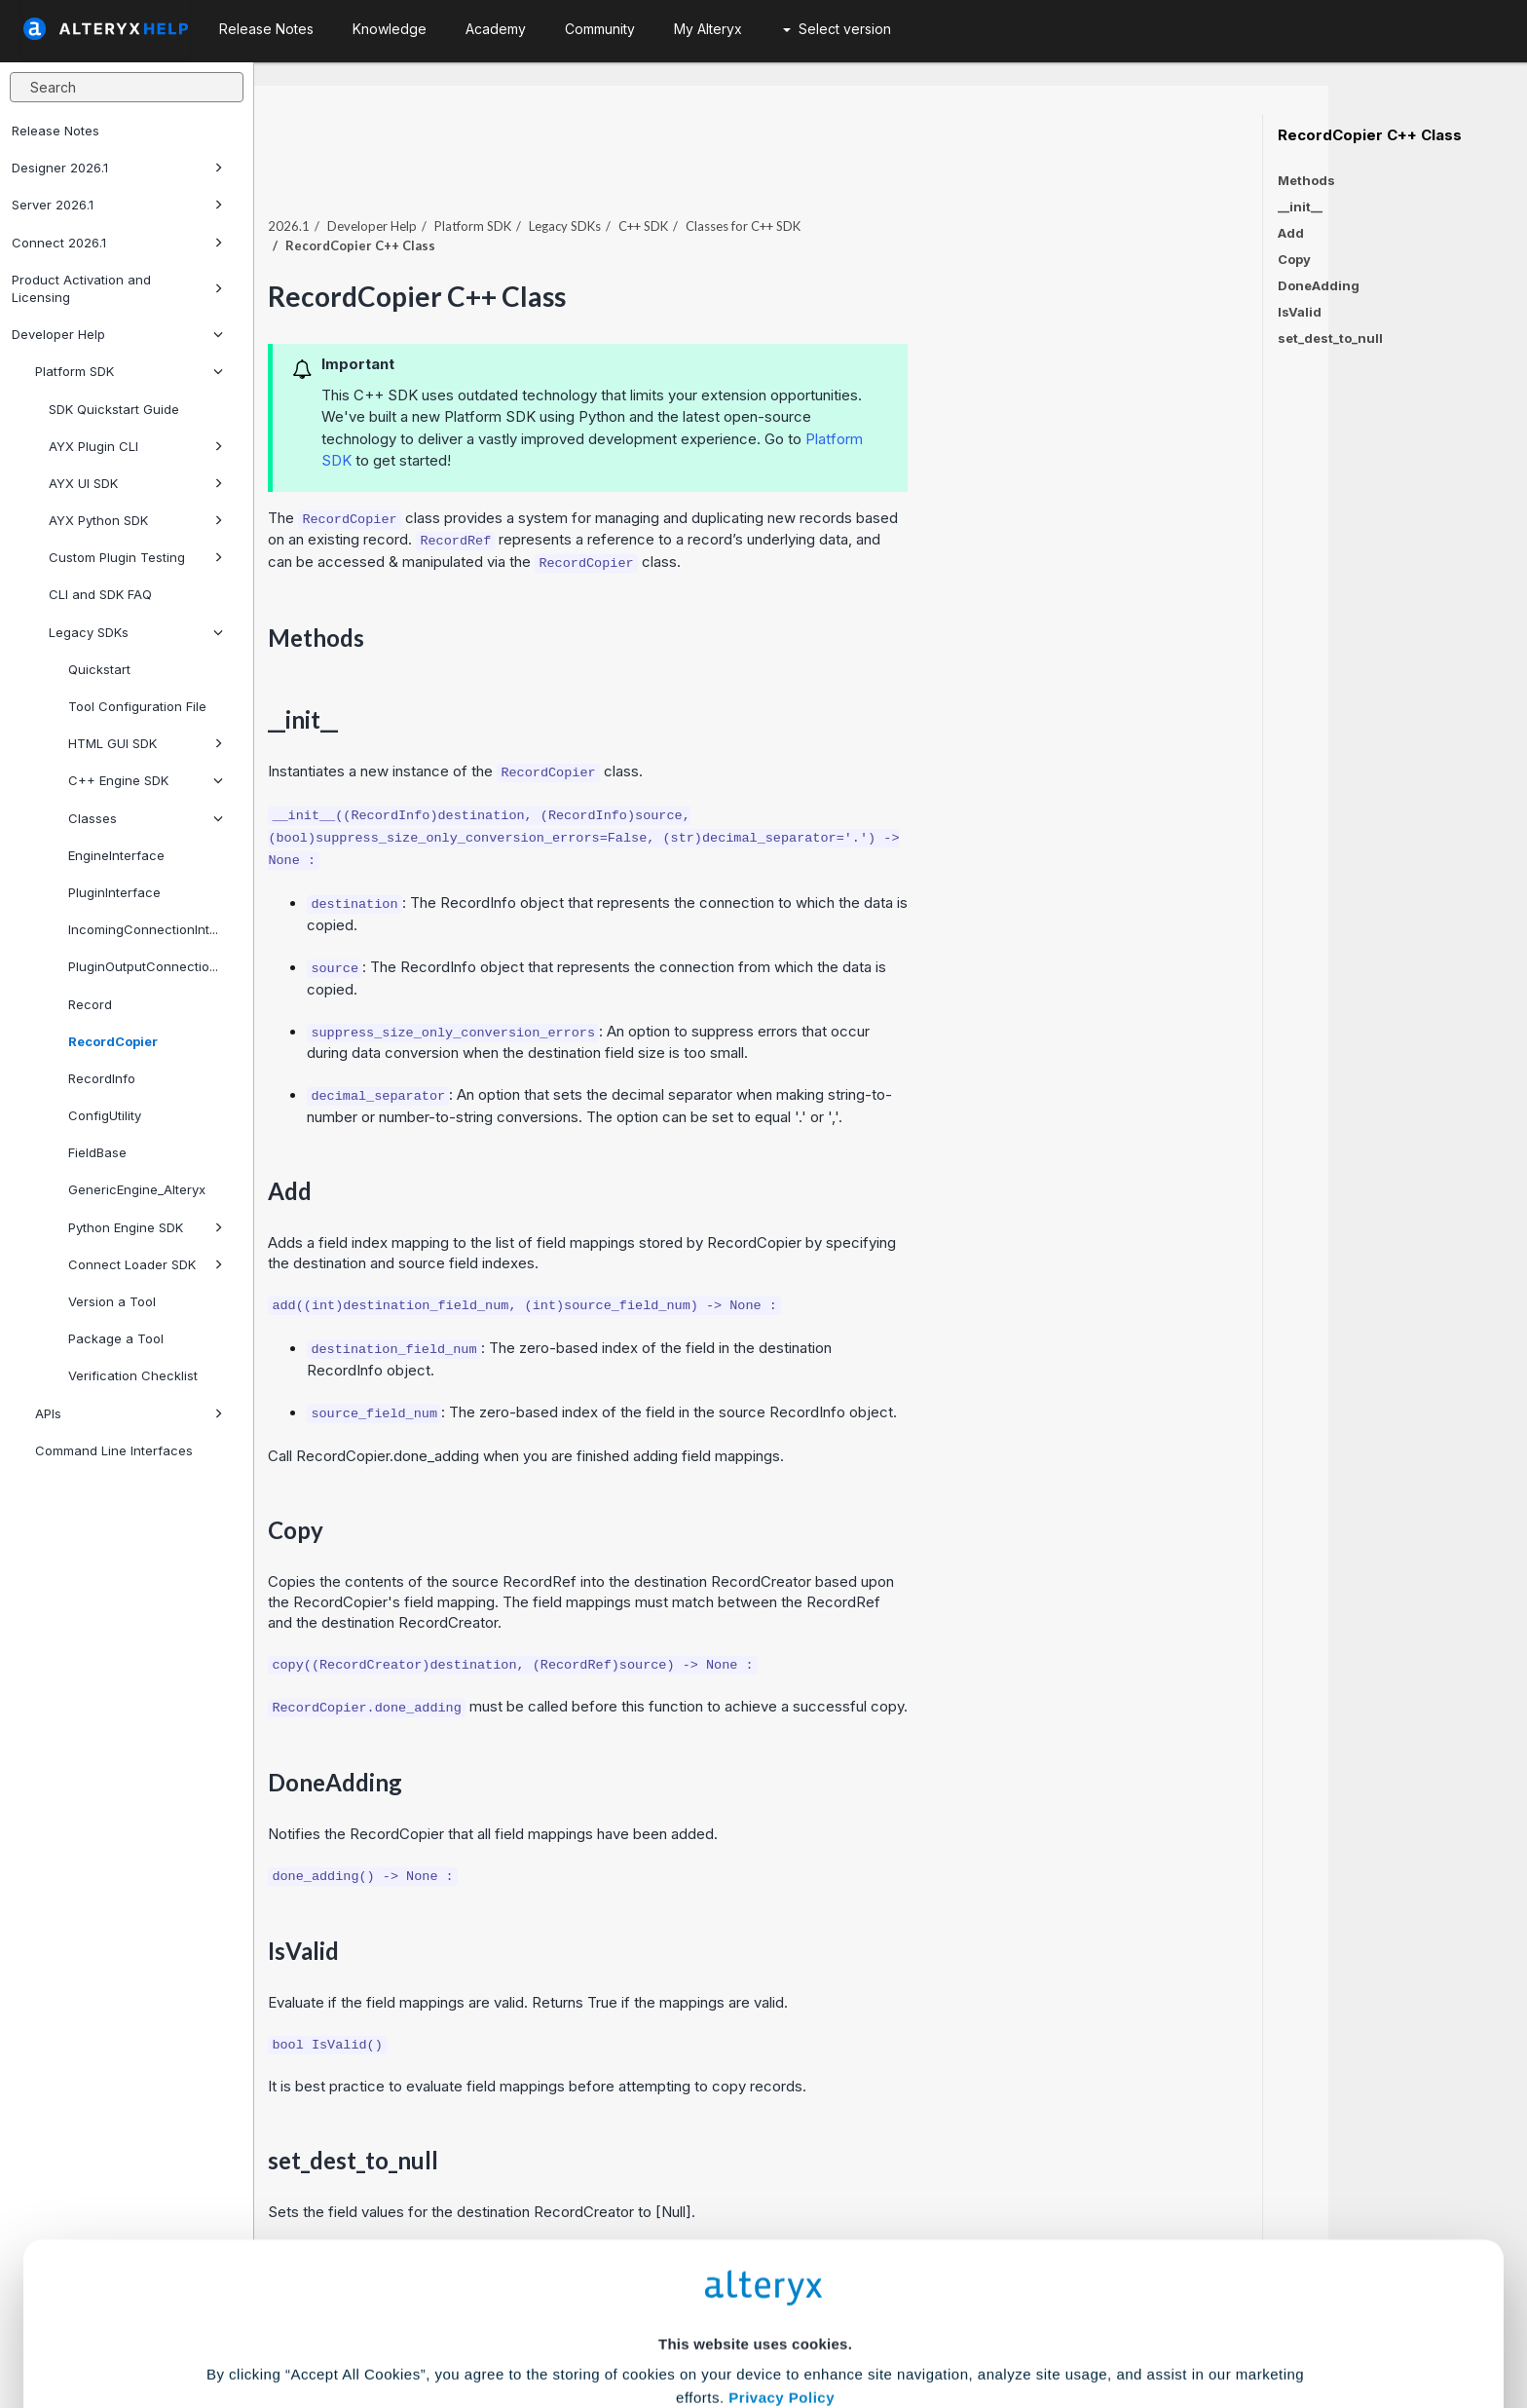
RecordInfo (101, 1078)
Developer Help (117, 334)
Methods (1306, 180)
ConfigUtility (104, 1115)
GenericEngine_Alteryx (136, 1189)
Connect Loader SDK (145, 1264)
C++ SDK (842, 184)
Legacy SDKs (136, 632)
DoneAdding (1318, 285)
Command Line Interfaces (114, 1450)
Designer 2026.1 (117, 167)
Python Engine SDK (145, 1227)
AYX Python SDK (136, 520)
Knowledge (390, 28)
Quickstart (99, 669)
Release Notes (55, 130)
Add (1291, 233)
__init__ (1300, 206)
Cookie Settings (755, 2264)
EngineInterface (116, 855)
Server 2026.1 (117, 204)
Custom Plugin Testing (136, 557)
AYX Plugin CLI (136, 446)
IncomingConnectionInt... (143, 929)
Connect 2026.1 (117, 242)
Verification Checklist (133, 1375)
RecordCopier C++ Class (1370, 135)
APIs (129, 1413)
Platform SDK (129, 371)
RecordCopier (113, 1041)
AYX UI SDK (136, 483)
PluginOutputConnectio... (143, 966)
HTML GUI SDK (145, 743)
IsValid (1300, 312)
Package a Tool (116, 1338)
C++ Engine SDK (145, 780)
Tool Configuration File (137, 706)
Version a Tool (112, 1301)
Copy (1294, 259)
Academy (496, 28)
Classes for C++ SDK (941, 184)
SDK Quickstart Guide (114, 409)
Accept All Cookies (616, 2322)
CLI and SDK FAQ (100, 594)
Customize (912, 2322)
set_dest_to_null (1330, 338)
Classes (145, 818)
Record (90, 1004)
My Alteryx (708, 28)
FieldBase (97, 1152)
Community (600, 28)
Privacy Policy (781, 2210)
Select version (837, 28)
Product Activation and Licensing (117, 288)
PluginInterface (114, 892)
